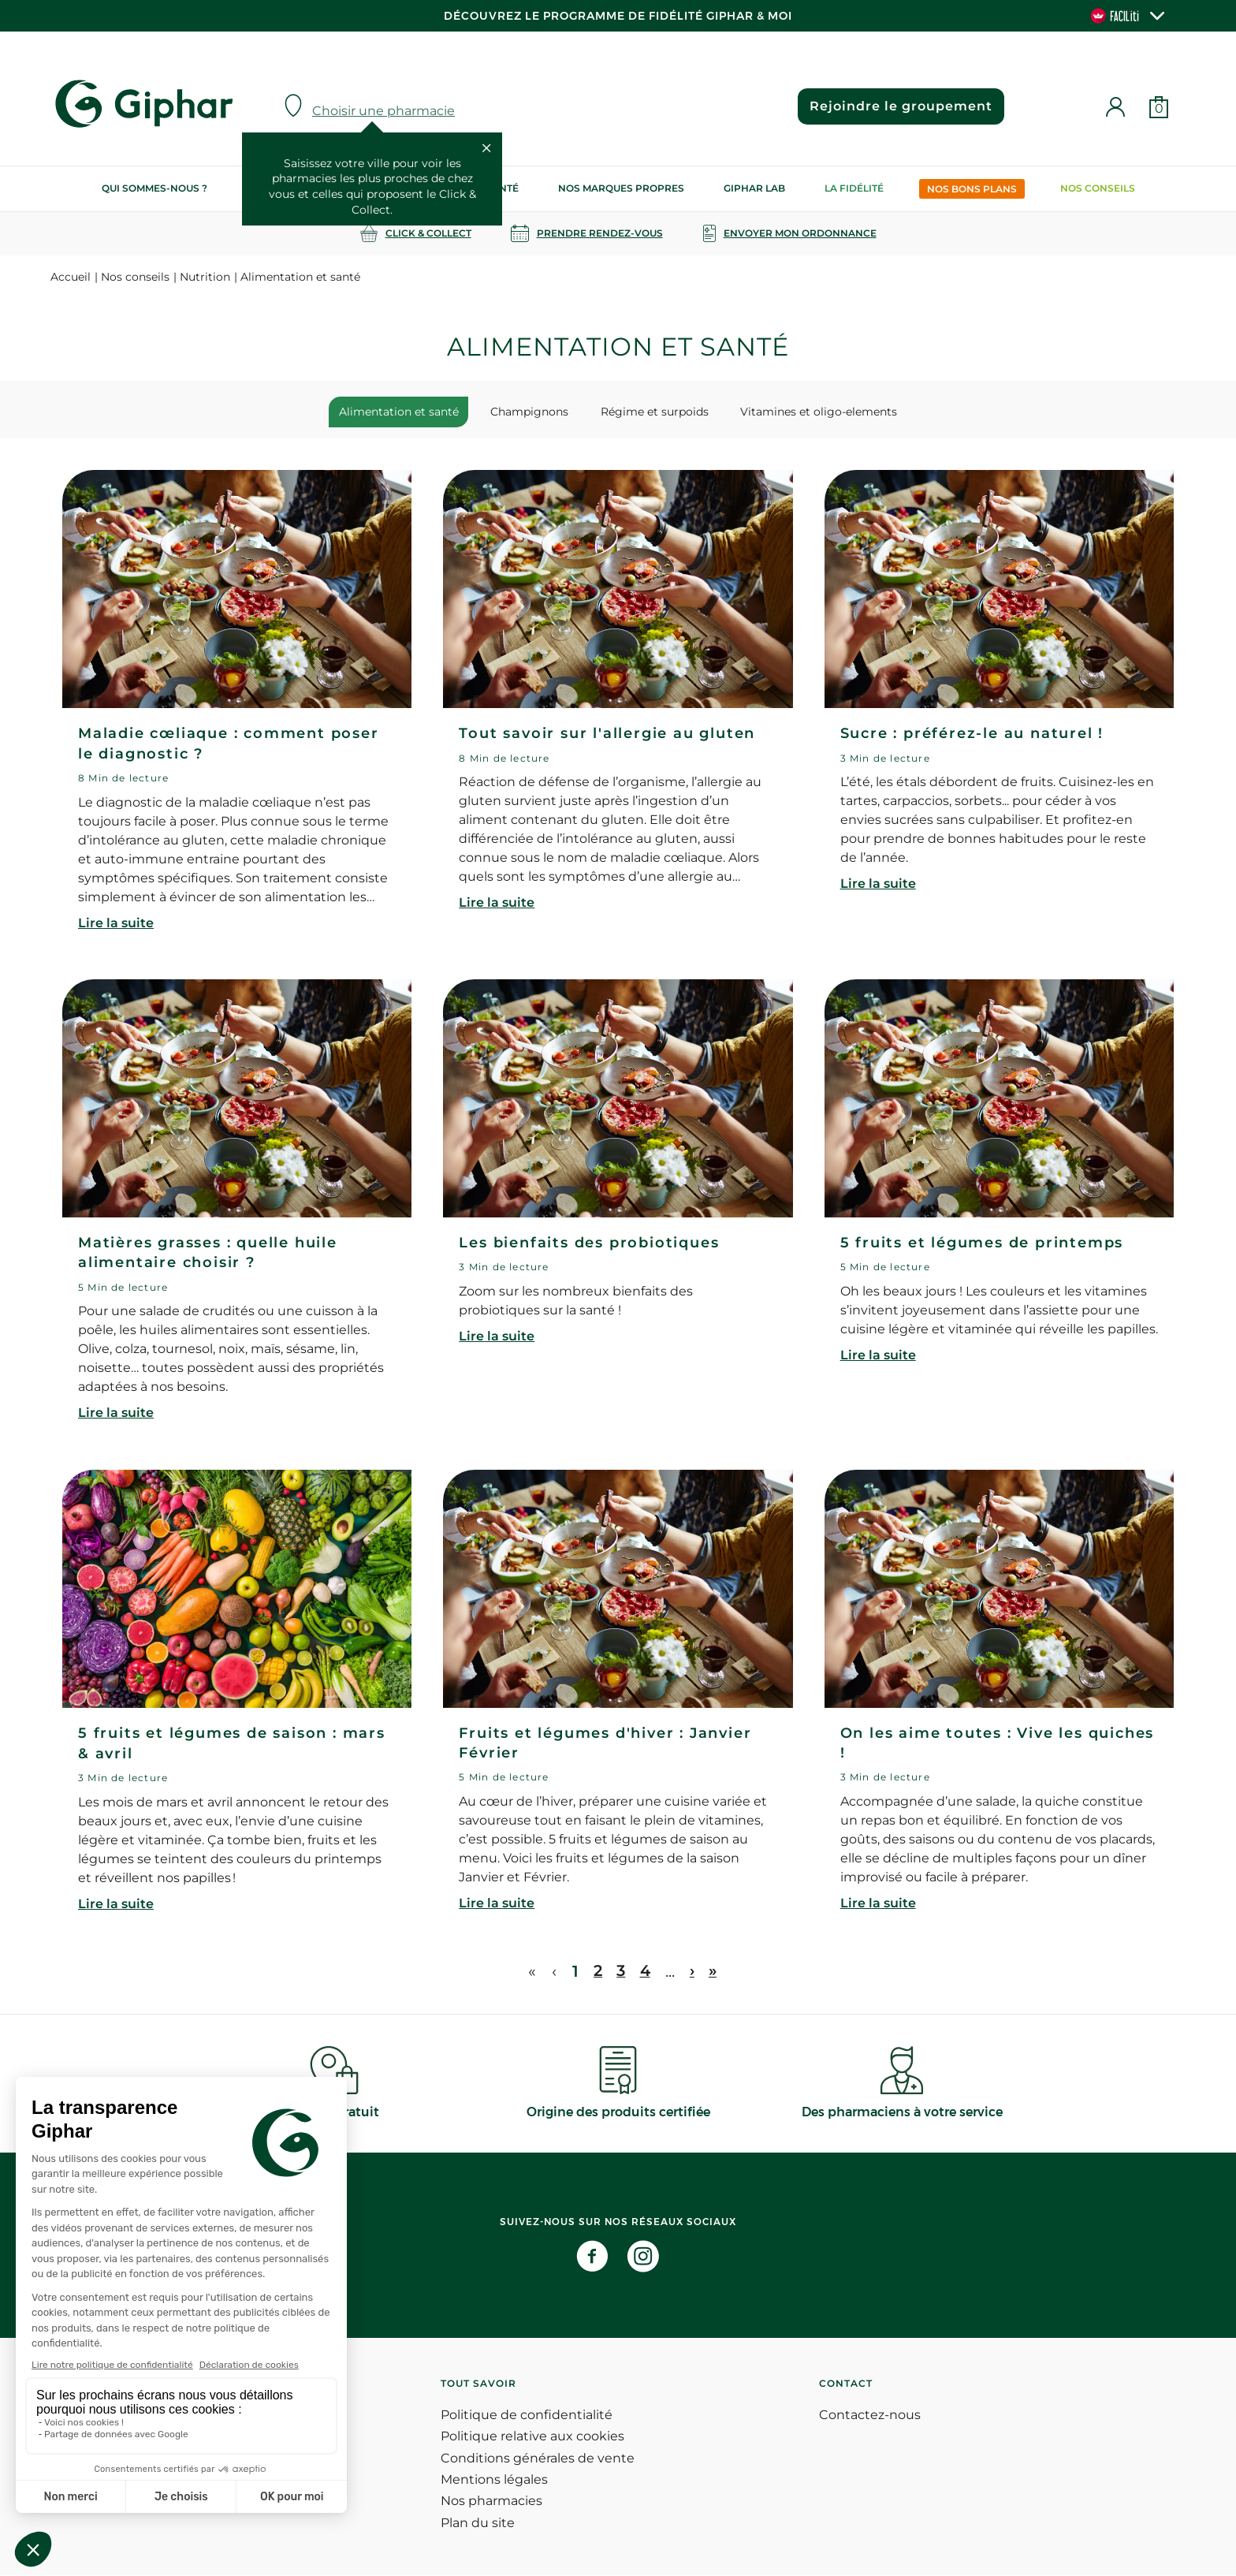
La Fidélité (854, 188)
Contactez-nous (870, 2415)
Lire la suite (116, 923)
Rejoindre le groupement (898, 106)
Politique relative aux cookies (532, 2436)
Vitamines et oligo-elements (811, 411)
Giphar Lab (754, 188)
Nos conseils (1097, 188)
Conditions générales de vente (538, 2458)
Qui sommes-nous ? (154, 188)
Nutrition (205, 277)
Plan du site (478, 2523)
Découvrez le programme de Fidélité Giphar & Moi (618, 16)
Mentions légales (494, 2480)
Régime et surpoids (652, 411)
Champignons (532, 411)
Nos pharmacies (491, 2502)
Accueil (70, 277)
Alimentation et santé (407, 411)
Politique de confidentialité (526, 2415)
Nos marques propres (621, 188)
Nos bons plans (972, 189)
